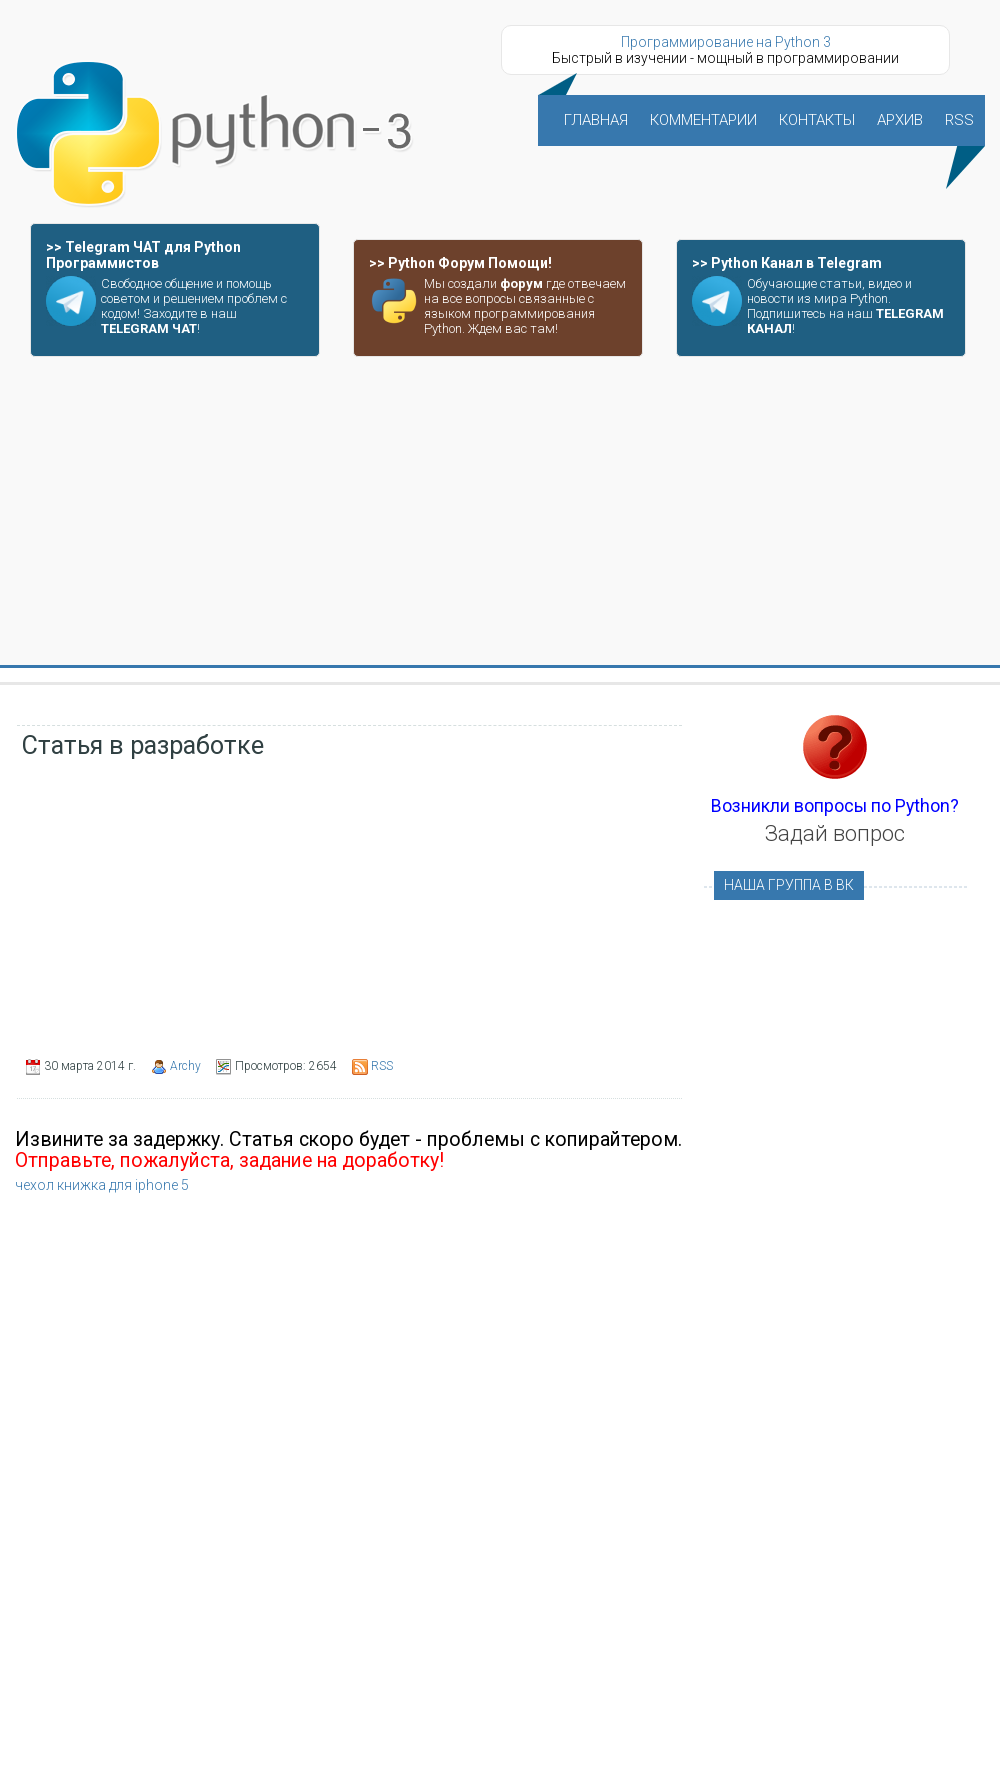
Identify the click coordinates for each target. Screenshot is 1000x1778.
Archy (185, 1066)
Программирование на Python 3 (726, 42)
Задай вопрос (835, 833)
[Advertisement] (500, 512)
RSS (382, 1066)
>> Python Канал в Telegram (787, 263)
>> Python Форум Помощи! (460, 263)
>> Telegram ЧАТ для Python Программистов (143, 255)
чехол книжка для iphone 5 (102, 1185)
